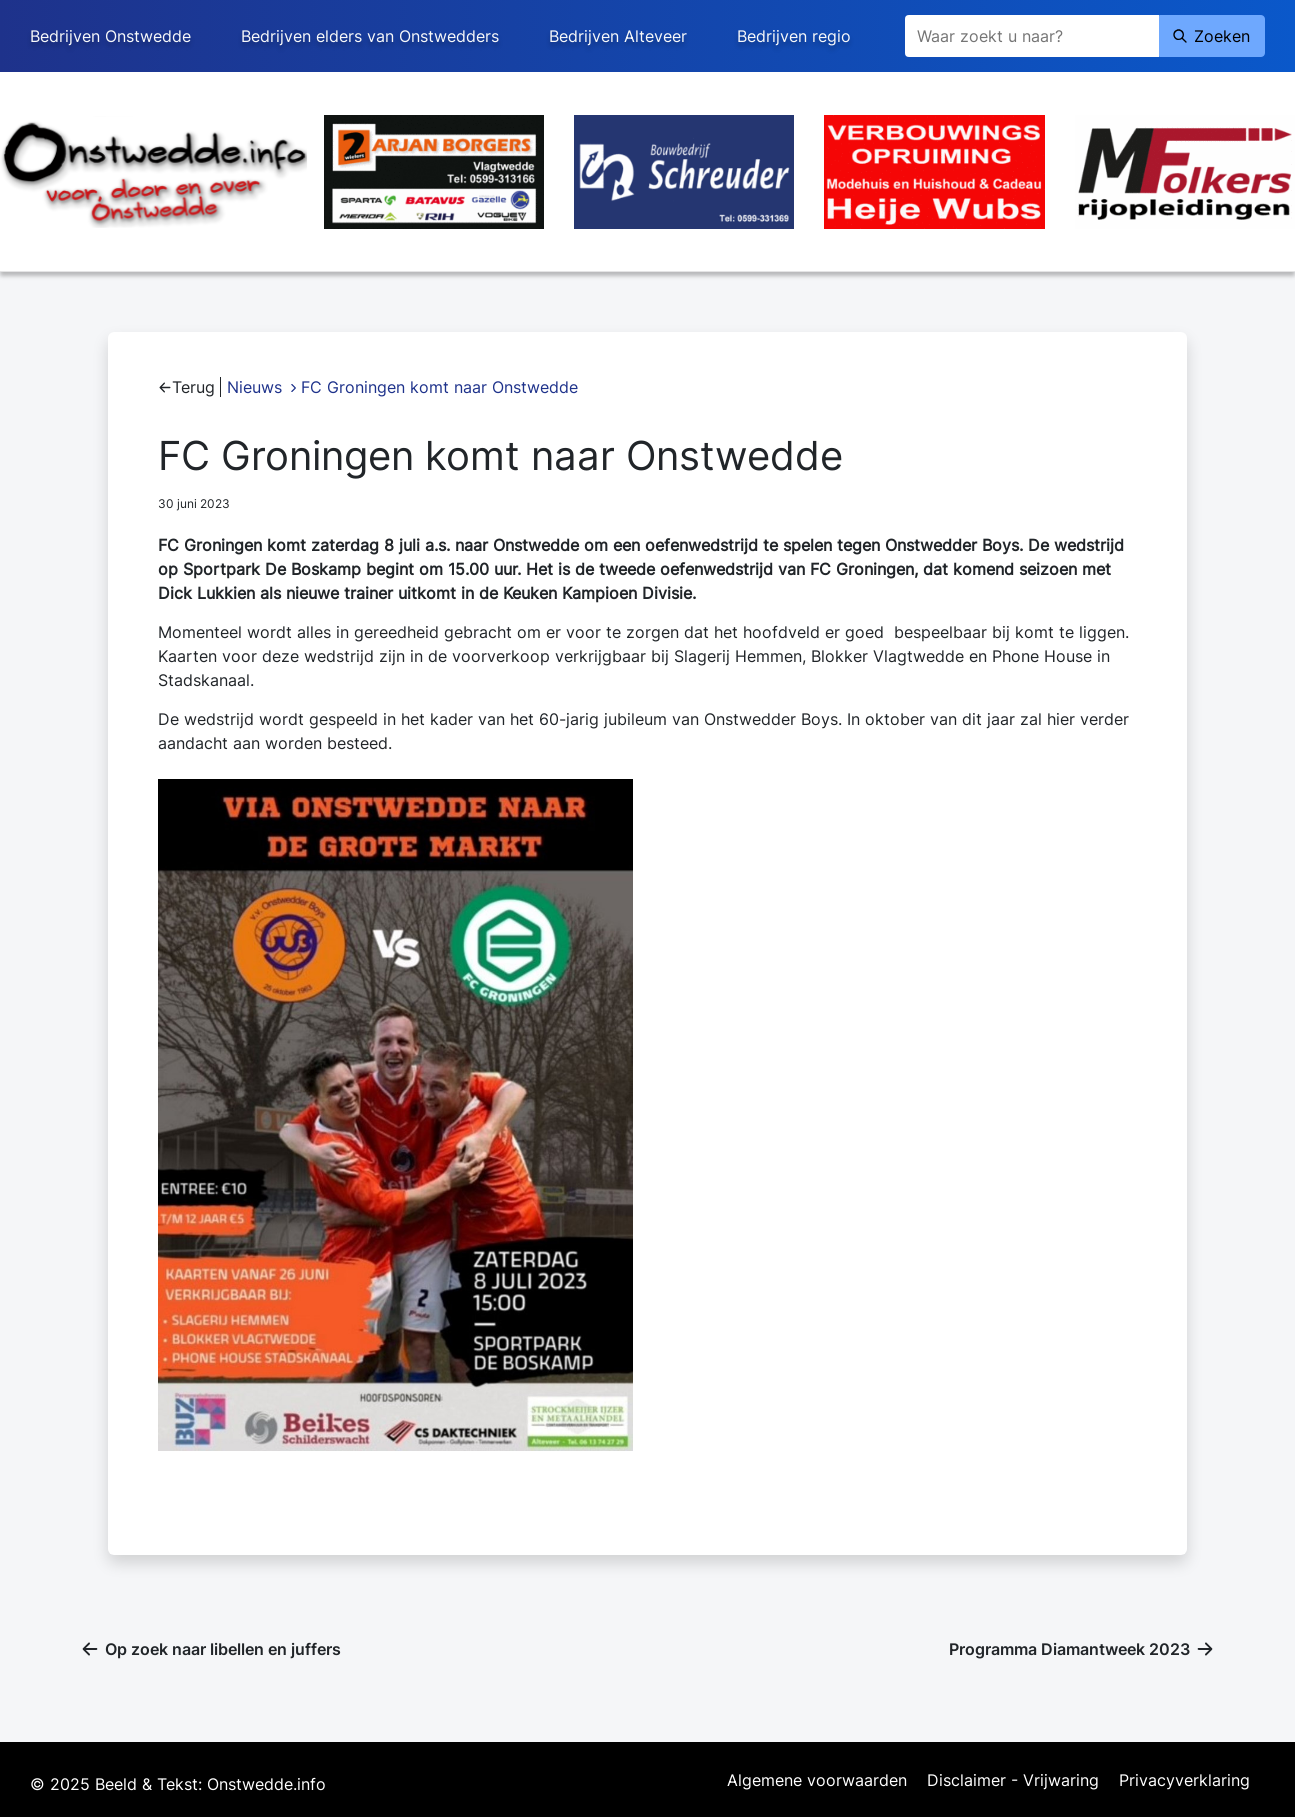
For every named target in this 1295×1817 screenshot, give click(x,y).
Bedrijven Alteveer (618, 36)
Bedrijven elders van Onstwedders (370, 36)
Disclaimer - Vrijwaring (1013, 1781)
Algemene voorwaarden (817, 1781)
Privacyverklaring (1184, 1781)
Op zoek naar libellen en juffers (223, 1649)
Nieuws (254, 387)
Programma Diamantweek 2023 (1069, 1649)
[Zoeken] (1032, 36)
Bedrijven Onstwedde (110, 36)
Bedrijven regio (794, 36)
